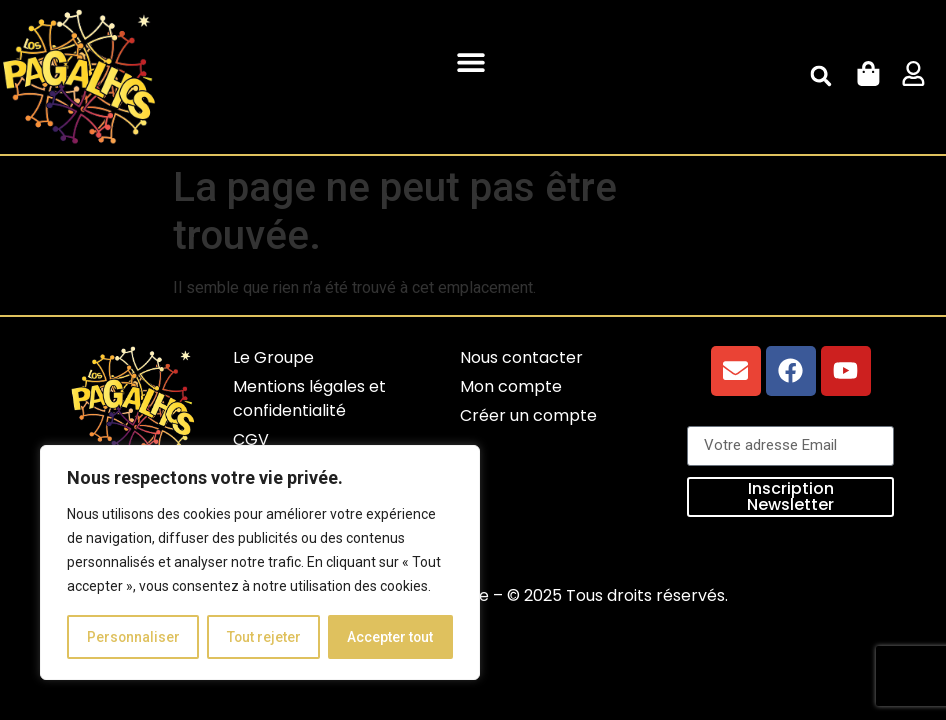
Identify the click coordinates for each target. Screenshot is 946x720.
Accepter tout (390, 637)
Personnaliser (133, 637)
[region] (260, 563)
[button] (471, 62)
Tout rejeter (263, 637)
